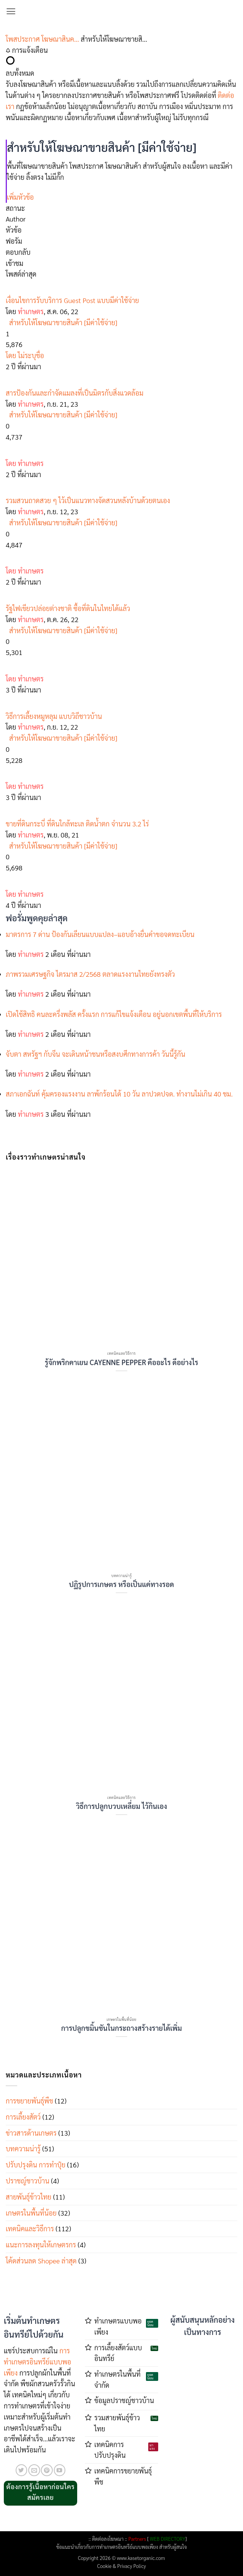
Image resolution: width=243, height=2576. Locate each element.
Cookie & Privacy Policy (121, 2566)
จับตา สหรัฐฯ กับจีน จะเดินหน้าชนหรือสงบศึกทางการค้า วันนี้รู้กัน (95, 1053)
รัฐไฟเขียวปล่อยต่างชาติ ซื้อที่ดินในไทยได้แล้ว (68, 608)
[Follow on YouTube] (60, 2470)
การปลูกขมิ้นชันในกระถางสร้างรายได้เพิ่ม (121, 2027)
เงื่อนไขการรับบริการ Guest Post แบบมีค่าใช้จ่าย (72, 300)
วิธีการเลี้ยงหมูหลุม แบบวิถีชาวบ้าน (54, 716)
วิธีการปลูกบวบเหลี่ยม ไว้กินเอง (121, 1805)
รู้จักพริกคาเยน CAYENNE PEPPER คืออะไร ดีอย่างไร (121, 1362)
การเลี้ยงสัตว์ (23, 2116)
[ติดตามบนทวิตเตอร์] (22, 2470)
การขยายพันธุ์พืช (29, 2100)
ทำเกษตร (31, 311)
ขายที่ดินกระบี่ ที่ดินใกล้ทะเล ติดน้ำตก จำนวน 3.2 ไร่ (77, 823)
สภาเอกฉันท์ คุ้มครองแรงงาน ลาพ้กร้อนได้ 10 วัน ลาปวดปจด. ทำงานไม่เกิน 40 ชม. (119, 1093)
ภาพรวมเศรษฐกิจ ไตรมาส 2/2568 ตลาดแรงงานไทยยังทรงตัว (90, 973)
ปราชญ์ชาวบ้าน (27, 2180)
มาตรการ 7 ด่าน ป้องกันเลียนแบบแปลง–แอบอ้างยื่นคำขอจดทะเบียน (100, 934)
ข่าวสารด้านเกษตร (31, 2132)
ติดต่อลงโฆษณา (107, 2538)
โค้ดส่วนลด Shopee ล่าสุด (41, 2260)
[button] (11, 11)
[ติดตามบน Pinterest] (47, 2470)
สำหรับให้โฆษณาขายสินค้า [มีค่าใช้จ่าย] (63, 322)
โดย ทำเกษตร (25, 463)
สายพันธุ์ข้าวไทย (29, 2196)
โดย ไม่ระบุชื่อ (25, 355)
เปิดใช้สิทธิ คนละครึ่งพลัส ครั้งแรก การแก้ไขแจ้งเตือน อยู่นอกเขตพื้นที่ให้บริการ (114, 1014)
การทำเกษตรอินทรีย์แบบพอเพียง (37, 2361)
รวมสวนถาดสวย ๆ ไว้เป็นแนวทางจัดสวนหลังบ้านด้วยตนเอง (88, 500)
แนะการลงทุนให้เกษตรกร (41, 2244)
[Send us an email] (34, 2470)
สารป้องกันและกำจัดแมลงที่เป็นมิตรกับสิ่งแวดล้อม (74, 392)
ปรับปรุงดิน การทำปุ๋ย (35, 2164)
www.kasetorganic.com (141, 2558)
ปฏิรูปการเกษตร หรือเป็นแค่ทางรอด (121, 1584)
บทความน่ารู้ (23, 2148)
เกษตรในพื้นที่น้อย (31, 2212)
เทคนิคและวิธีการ (30, 2228)
